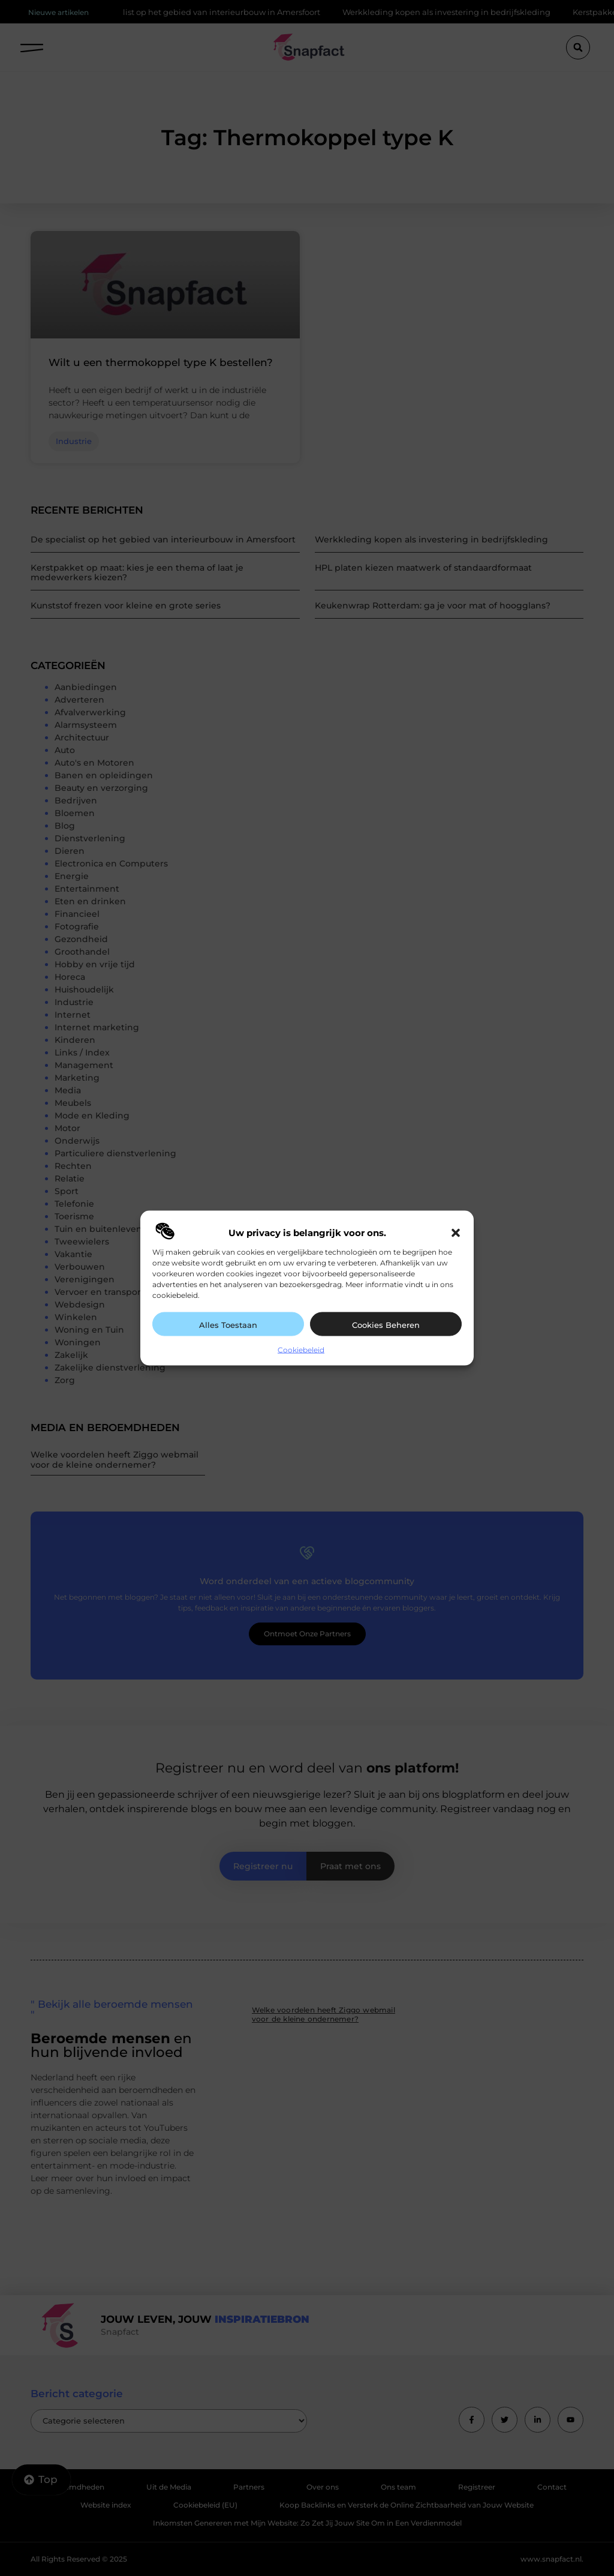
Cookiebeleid (301, 1349)
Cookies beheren (386, 1325)
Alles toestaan (228, 1325)
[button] (456, 1233)
